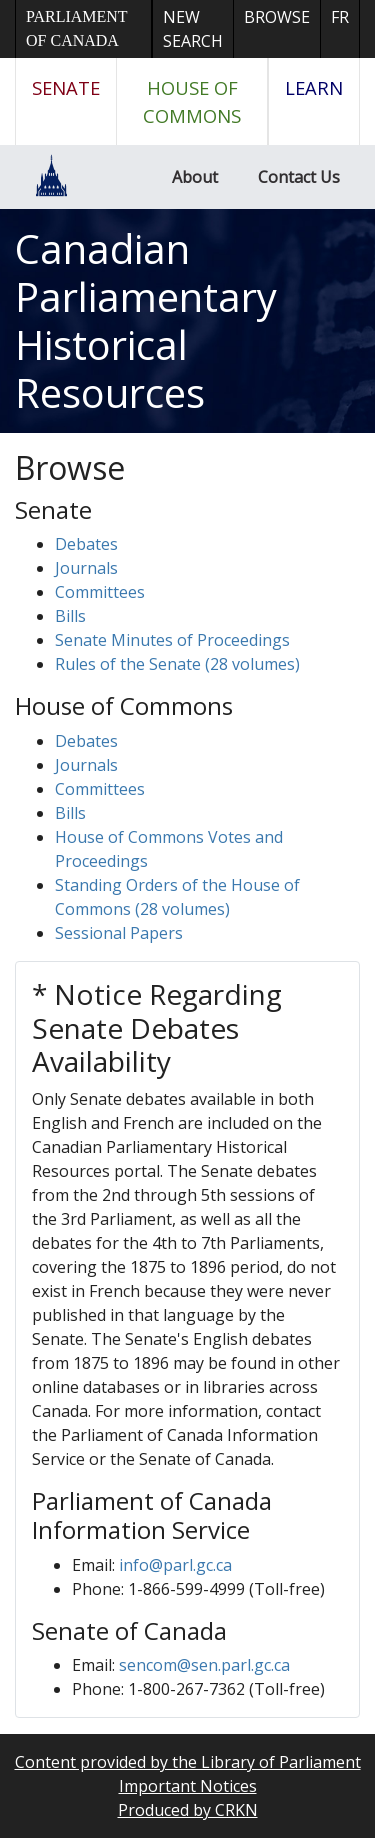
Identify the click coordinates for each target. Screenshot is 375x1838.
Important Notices (188, 1786)
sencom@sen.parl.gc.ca (204, 1665)
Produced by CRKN (188, 1810)
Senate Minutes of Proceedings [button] (172, 640)
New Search (193, 29)
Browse (277, 17)
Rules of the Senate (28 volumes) (177, 664)
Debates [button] (86, 544)
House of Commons (192, 101)
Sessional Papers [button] (119, 933)
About (195, 177)
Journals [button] (86, 568)
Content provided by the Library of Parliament (188, 1762)
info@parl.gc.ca (175, 1565)
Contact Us (299, 177)
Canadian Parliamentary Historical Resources (146, 320)
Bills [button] (70, 616)
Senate (66, 87)
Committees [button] (100, 592)
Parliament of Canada (76, 28)
